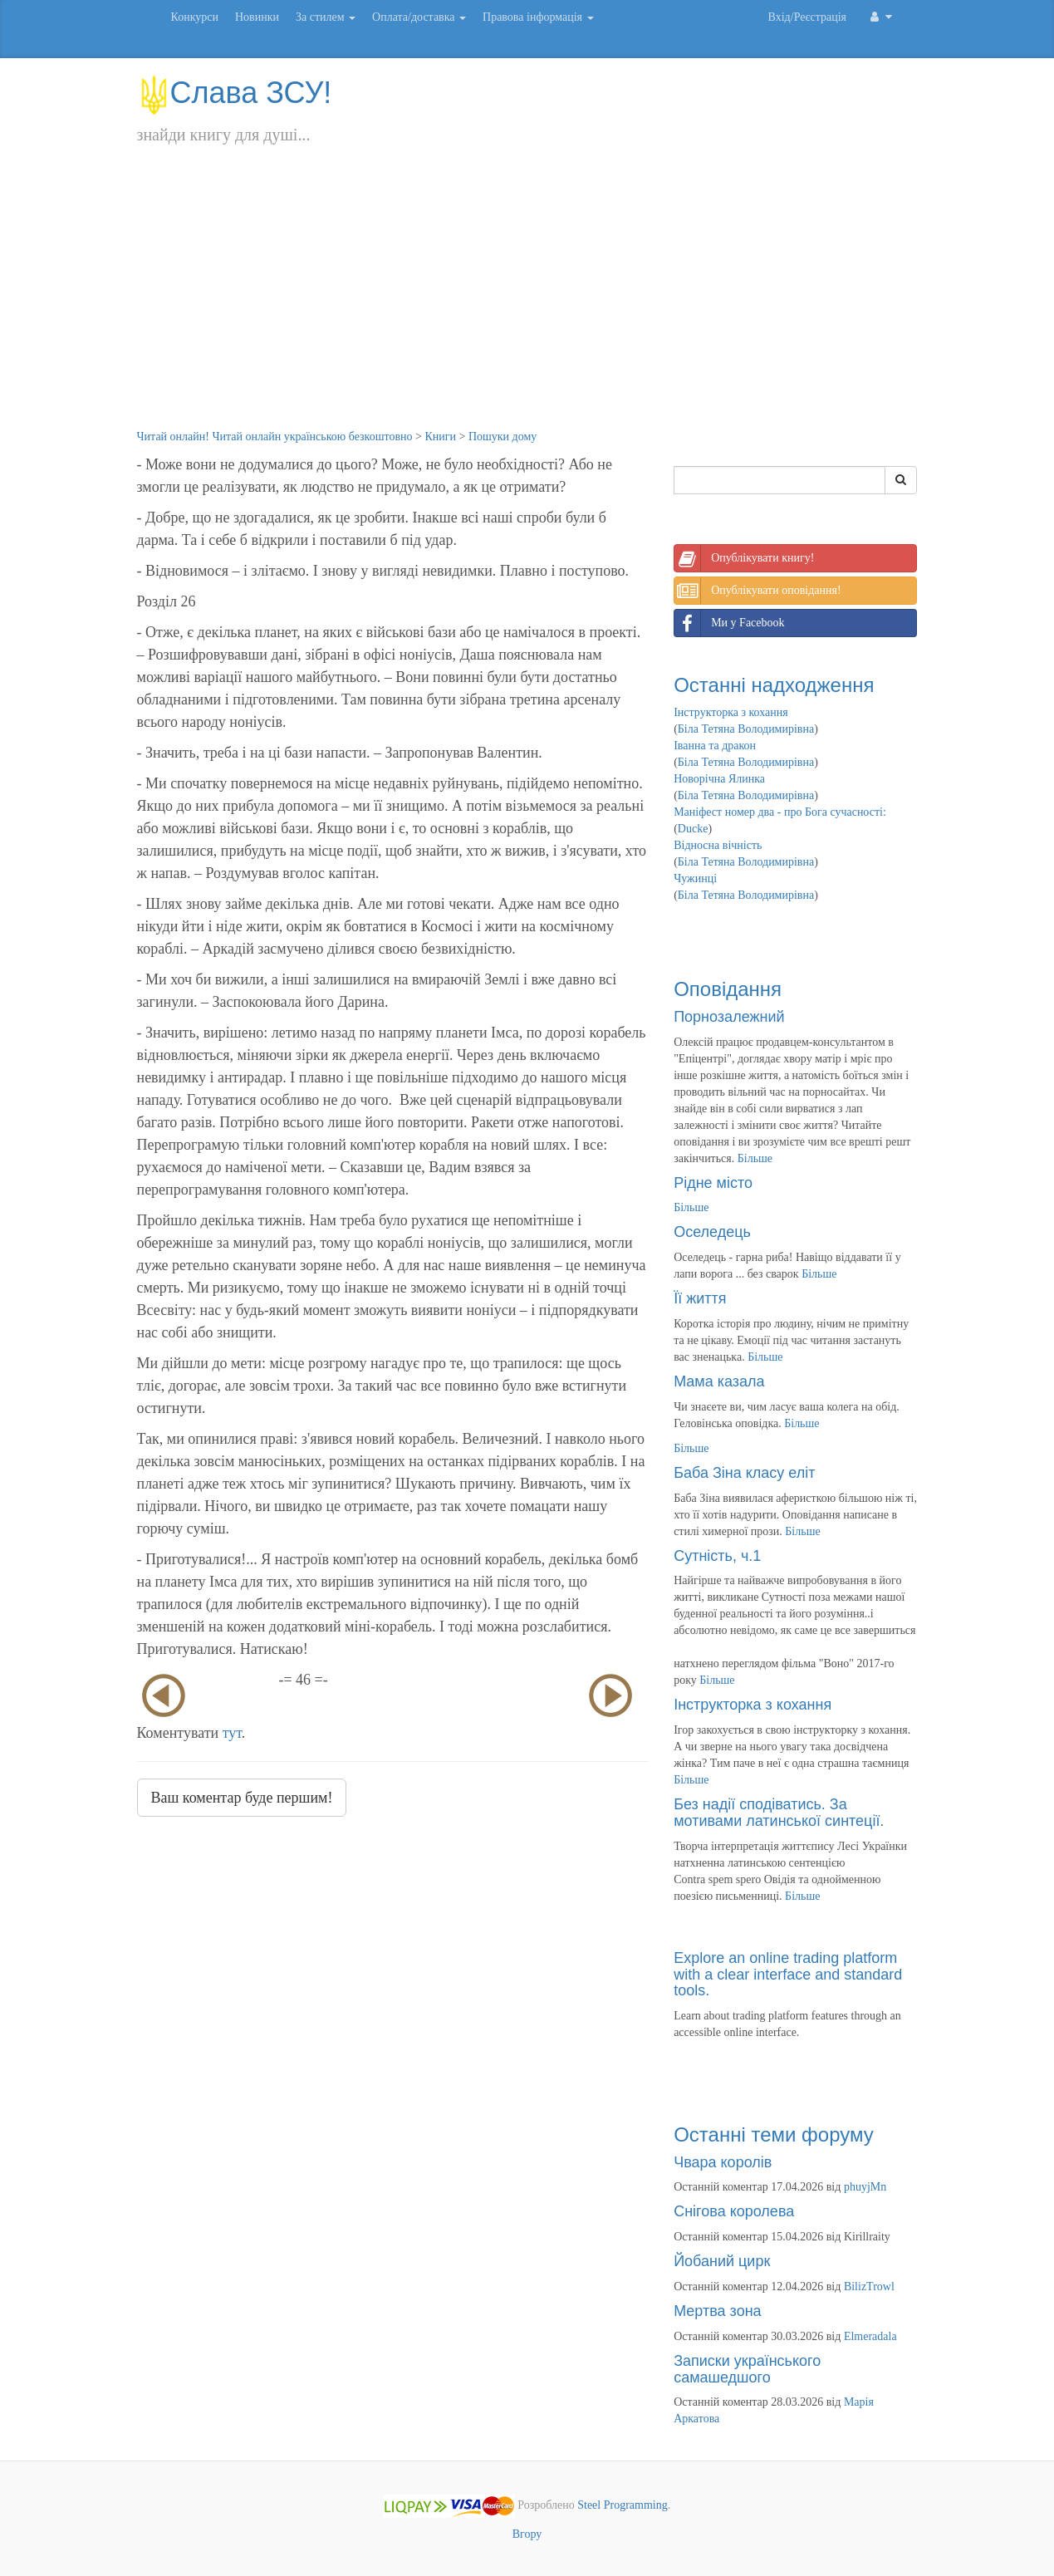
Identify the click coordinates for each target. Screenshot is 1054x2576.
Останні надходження (774, 685)
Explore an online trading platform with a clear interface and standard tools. (788, 1974)
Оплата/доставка (419, 17)
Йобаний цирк (722, 2261)
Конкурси (194, 17)
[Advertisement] (527, 304)
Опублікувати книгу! (744, 558)
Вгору (527, 2534)
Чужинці (695, 878)
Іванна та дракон (715, 745)
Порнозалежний (729, 1016)
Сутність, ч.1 (717, 1556)
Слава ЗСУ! (234, 93)
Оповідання (728, 989)
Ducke (693, 828)
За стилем (325, 17)
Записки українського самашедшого (747, 2369)
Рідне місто (713, 1183)
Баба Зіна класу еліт (744, 1473)
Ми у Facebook (729, 623)
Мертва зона (717, 2311)
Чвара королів (723, 2162)
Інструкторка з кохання (731, 712)
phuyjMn (865, 2187)
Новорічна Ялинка (719, 779)
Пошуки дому (502, 436)
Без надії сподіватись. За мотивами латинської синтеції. (779, 1812)
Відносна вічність (718, 845)
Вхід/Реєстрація (807, 17)
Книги (440, 436)
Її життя (700, 1298)
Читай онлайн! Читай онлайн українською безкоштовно (275, 436)
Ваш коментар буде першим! (242, 1797)
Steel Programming (622, 2506)
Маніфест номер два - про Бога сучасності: (780, 812)
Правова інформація (538, 17)
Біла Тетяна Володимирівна (746, 729)
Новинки (257, 17)
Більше (755, 1158)
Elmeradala (870, 2336)
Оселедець (712, 1232)
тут (232, 1733)
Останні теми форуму (774, 2134)
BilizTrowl (869, 2286)
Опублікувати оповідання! (757, 590)
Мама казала (719, 1381)
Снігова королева (734, 2211)
